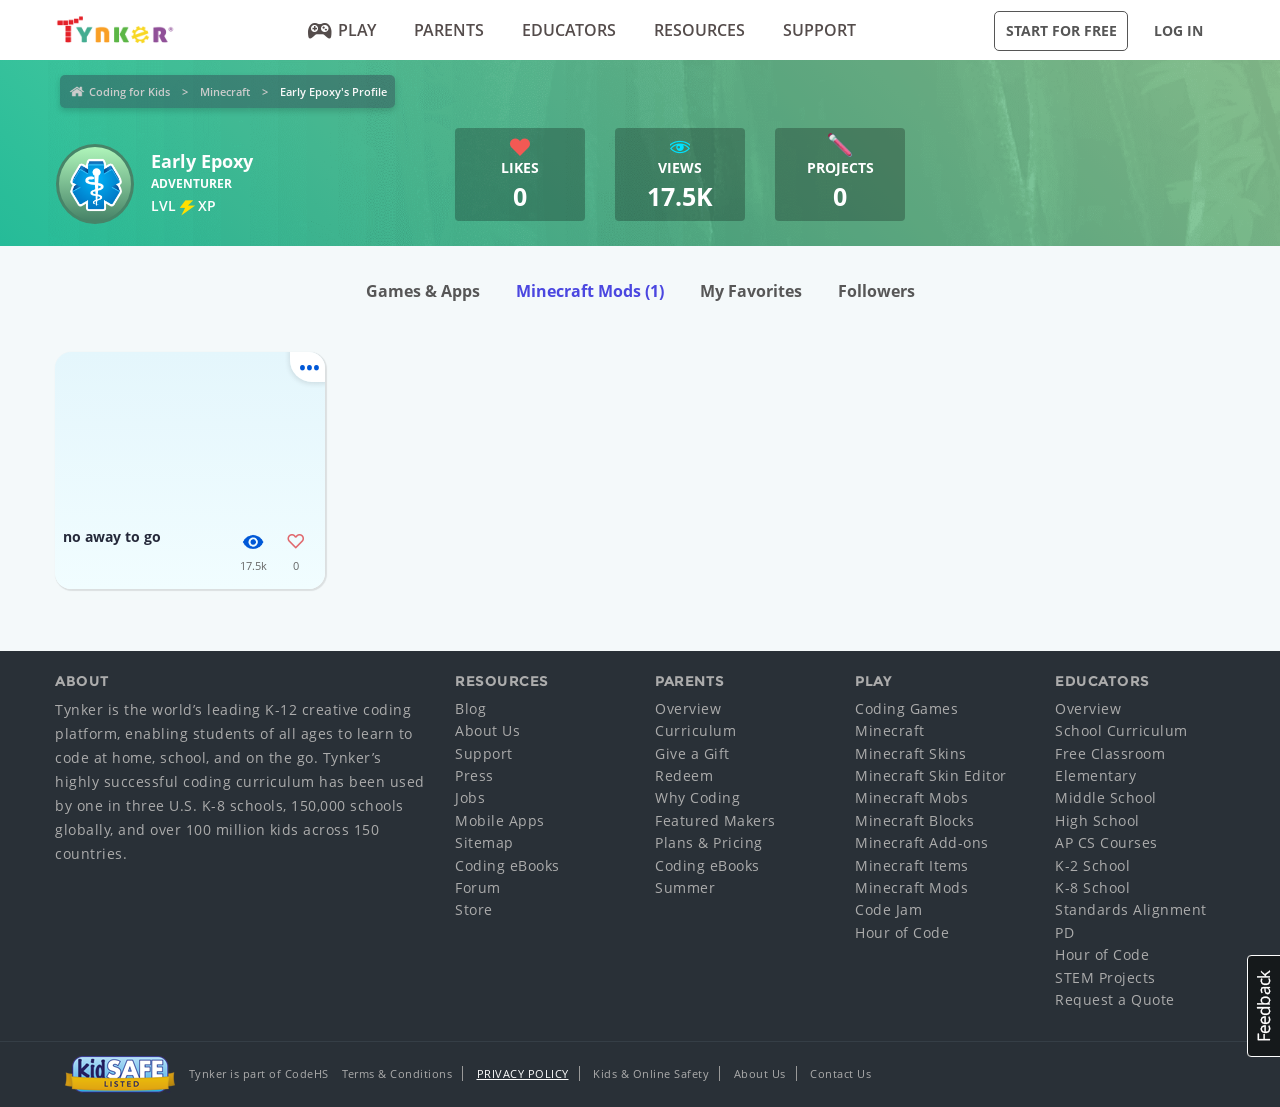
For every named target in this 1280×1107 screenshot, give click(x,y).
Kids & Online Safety (651, 1073)
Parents (449, 30)
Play (342, 30)
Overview (688, 708)
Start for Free (1061, 30)
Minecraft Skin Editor (931, 775)
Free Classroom (1110, 753)
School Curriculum (1121, 730)
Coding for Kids (129, 91)
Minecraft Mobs (911, 797)
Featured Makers (715, 820)
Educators (569, 30)
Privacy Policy (523, 1073)
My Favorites (751, 291)
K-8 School (1092, 887)
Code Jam (888, 909)
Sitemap (484, 842)
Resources (699, 30)
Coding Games (906, 708)
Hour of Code (902, 932)
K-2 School (1092, 865)
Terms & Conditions (397, 1073)
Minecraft (225, 91)
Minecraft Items (912, 865)
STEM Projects (1105, 977)
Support (819, 30)
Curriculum (695, 730)
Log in (1178, 30)
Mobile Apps (500, 820)
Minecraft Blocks (914, 820)
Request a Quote (1115, 999)
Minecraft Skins (911, 753)
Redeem (684, 775)
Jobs (470, 797)
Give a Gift (692, 753)
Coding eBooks (507, 865)
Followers (876, 291)
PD (1064, 932)
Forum (478, 887)
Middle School (1106, 797)
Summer (685, 887)
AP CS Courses (1106, 842)
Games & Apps (423, 291)
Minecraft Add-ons (922, 842)
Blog (470, 708)
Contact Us (840, 1073)
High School (1097, 820)
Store (474, 909)
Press (474, 775)
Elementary (1095, 775)
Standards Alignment (1131, 909)
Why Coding (697, 797)
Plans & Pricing (709, 842)
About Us (487, 730)
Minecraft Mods (590, 291)
